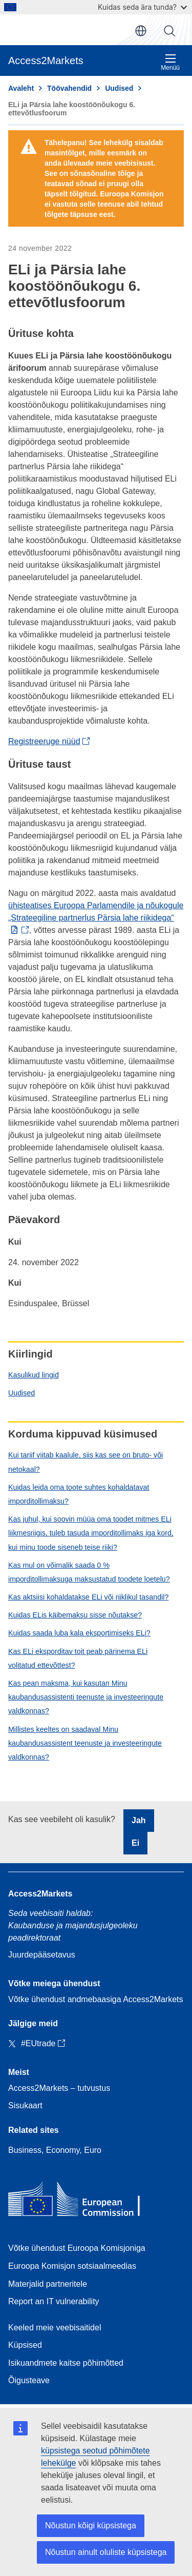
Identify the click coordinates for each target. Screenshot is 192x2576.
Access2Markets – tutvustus (59, 2088)
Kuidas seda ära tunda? (142, 7)
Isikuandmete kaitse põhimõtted (65, 2363)
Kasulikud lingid (33, 1375)
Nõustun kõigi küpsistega (90, 2525)
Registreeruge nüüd (44, 741)
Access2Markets (40, 1893)
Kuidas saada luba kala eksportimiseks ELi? (79, 1633)
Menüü (170, 62)
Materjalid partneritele (47, 2284)
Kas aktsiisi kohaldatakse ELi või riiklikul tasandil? (88, 1597)
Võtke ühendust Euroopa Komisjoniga (76, 2248)
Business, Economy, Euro (54, 2150)
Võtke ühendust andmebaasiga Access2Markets (95, 1999)
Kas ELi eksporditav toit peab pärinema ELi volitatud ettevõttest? (77, 1658)
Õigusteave (29, 2380)
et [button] (141, 31)
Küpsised (25, 2345)
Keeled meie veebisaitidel (54, 2327)
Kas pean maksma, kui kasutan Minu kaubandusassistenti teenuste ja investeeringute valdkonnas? (85, 1697)
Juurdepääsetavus (41, 1954)
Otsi (169, 31)
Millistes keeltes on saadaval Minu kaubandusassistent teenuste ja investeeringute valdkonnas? (85, 1743)
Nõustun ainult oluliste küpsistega (105, 2552)
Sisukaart (25, 2105)
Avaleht (21, 88)
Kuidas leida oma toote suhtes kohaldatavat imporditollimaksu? (78, 1494)
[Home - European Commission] (82, 2201)
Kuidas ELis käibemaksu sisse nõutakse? (75, 1615)
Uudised (21, 1393)
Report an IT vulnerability (53, 2301)
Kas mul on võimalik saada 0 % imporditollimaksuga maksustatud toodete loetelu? (89, 1572)
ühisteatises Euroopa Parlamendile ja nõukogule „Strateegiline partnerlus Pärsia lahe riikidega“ (95, 911)
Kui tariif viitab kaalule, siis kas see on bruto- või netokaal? (85, 1462)
